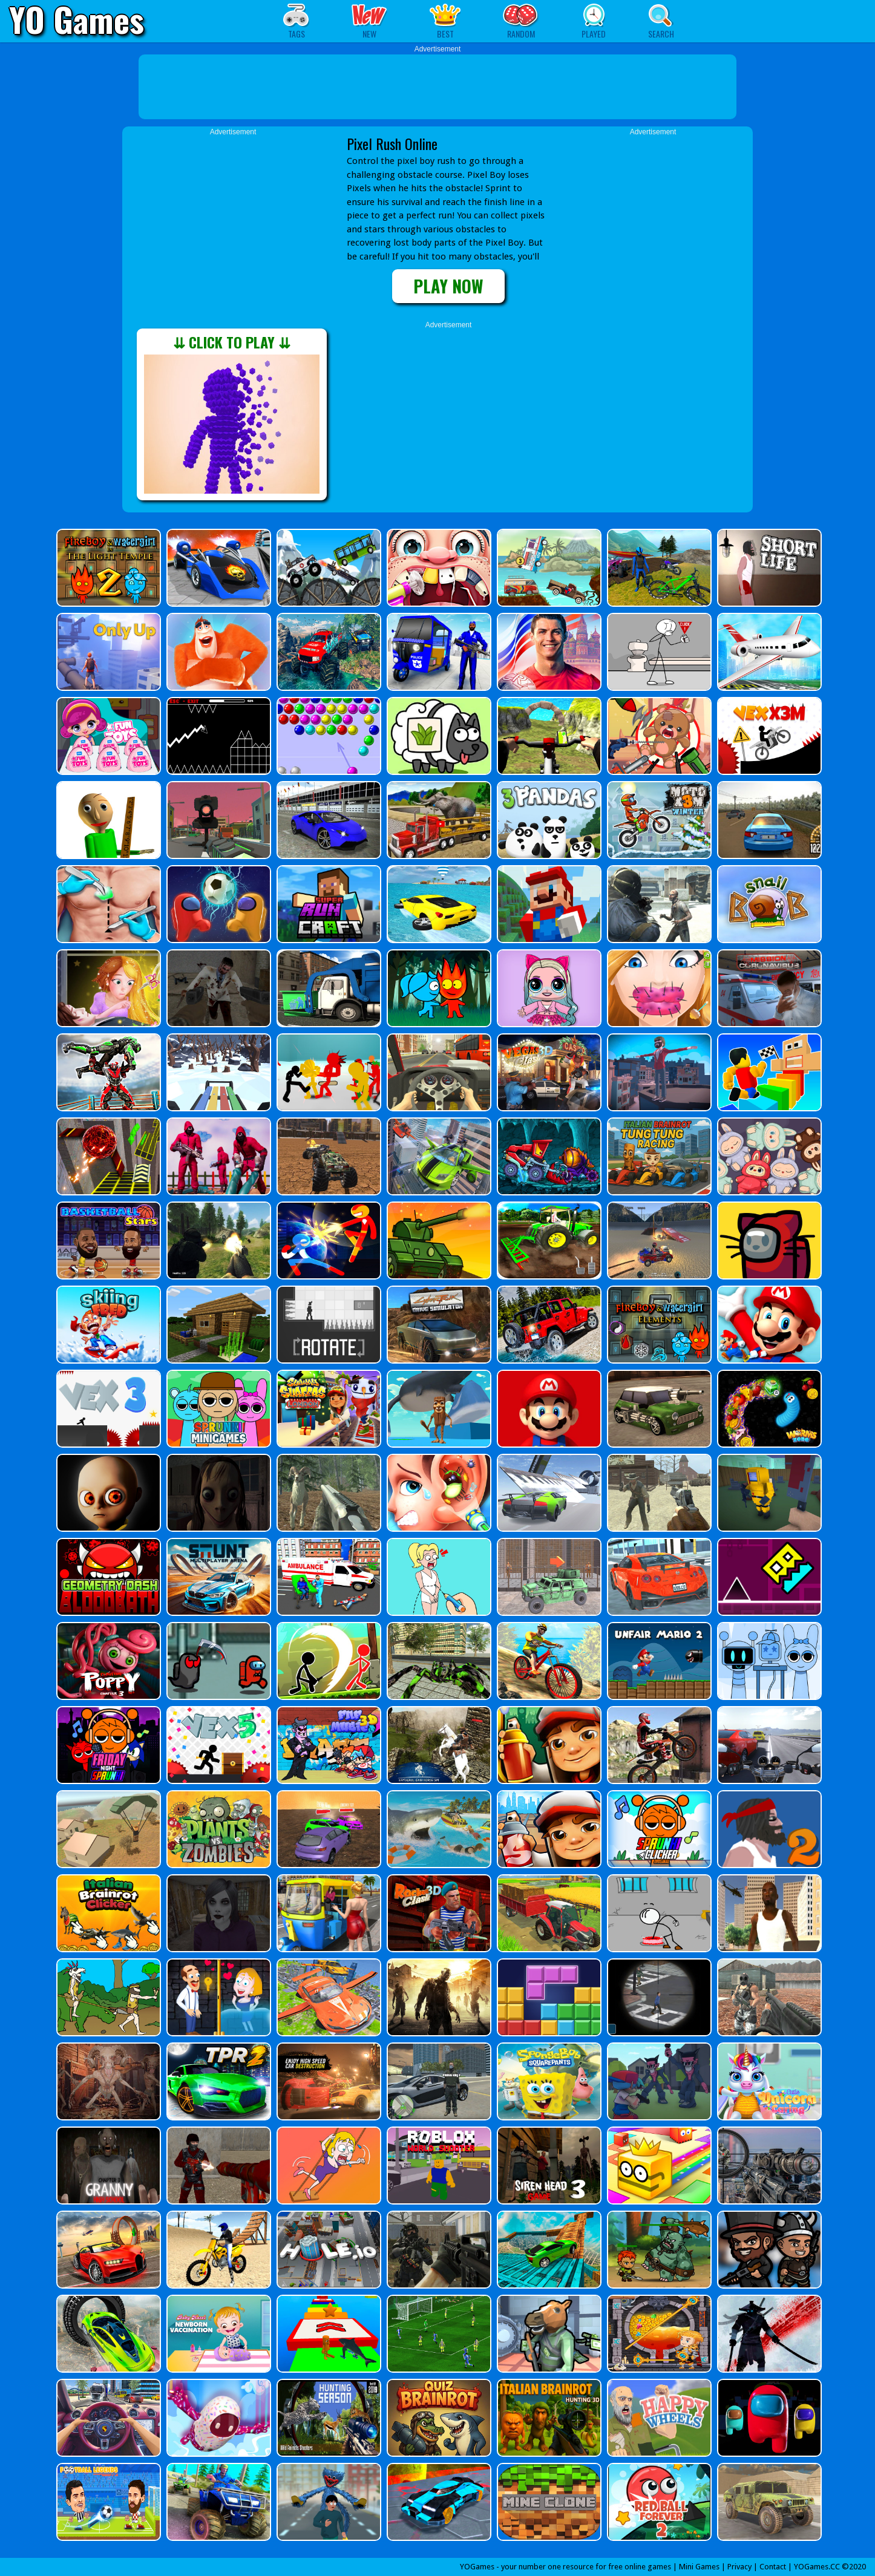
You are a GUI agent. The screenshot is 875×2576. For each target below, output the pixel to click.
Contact (772, 2566)
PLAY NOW (448, 285)
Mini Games (699, 2566)
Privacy (739, 2566)
